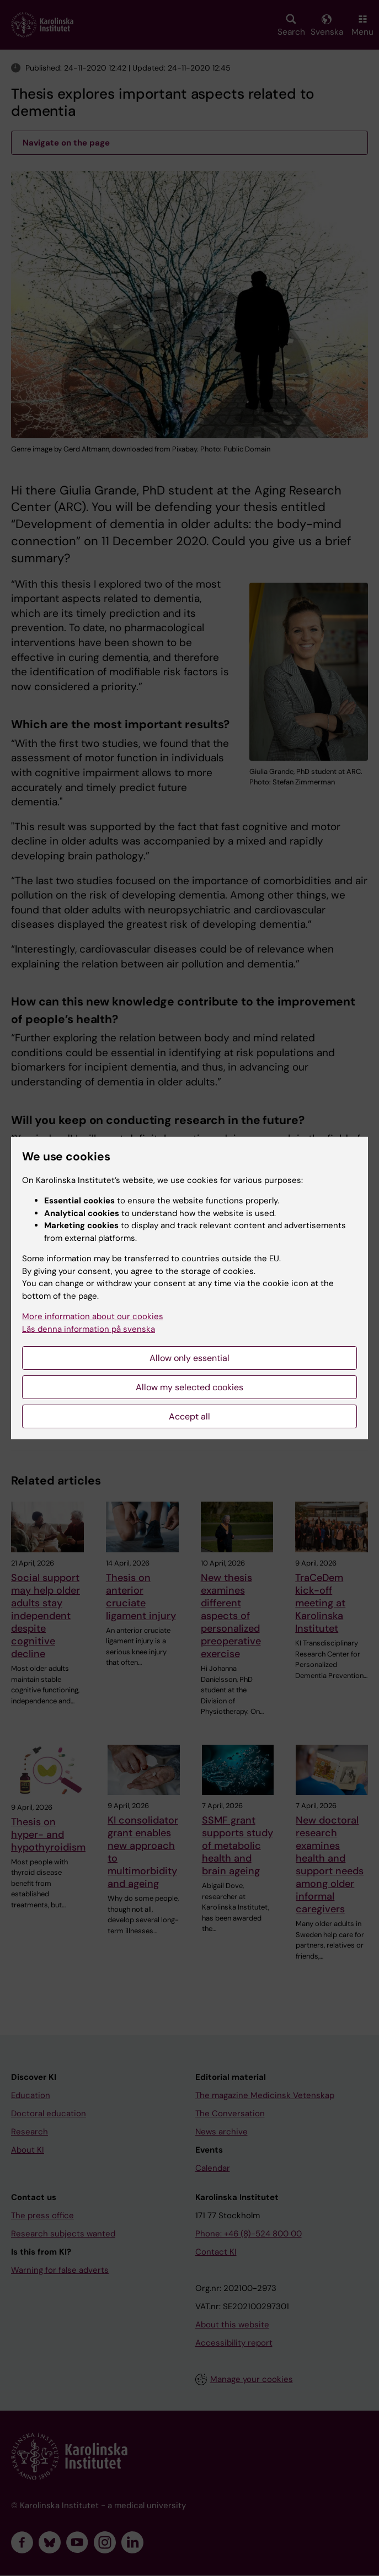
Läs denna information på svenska (88, 1329)
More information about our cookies (92, 1316)
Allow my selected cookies (189, 1387)
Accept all (189, 1416)
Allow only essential (189, 1358)
